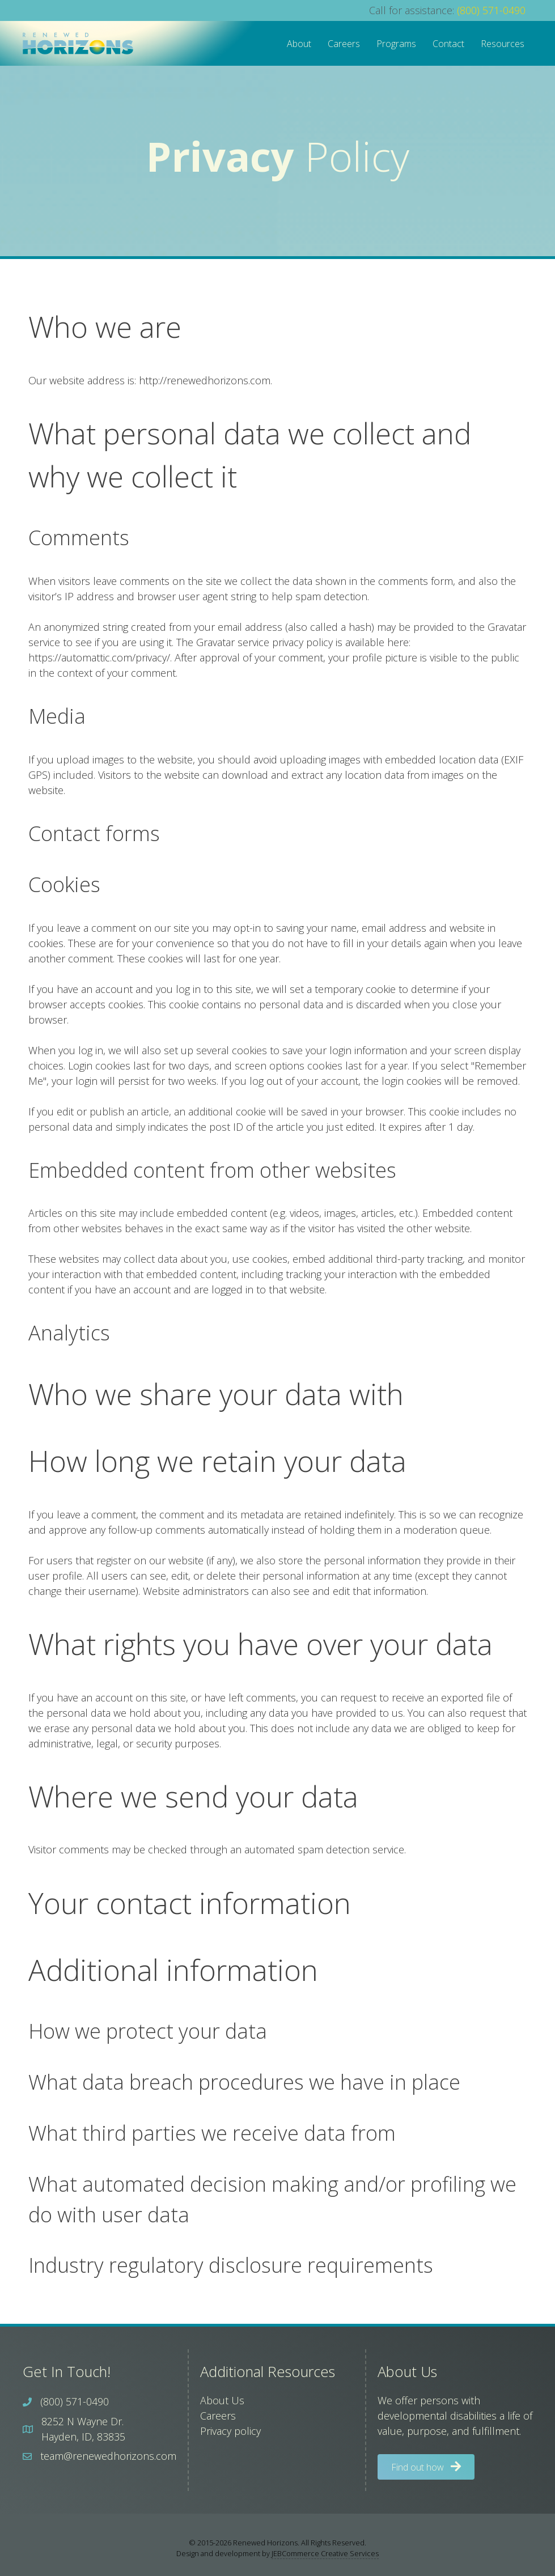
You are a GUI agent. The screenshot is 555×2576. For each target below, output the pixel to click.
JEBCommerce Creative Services (325, 2553)
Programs (396, 43)
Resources (502, 43)
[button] (426, 2467)
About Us (222, 2400)
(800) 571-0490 (491, 10)
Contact (448, 43)
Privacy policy (230, 2431)
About (299, 43)
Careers (344, 43)
